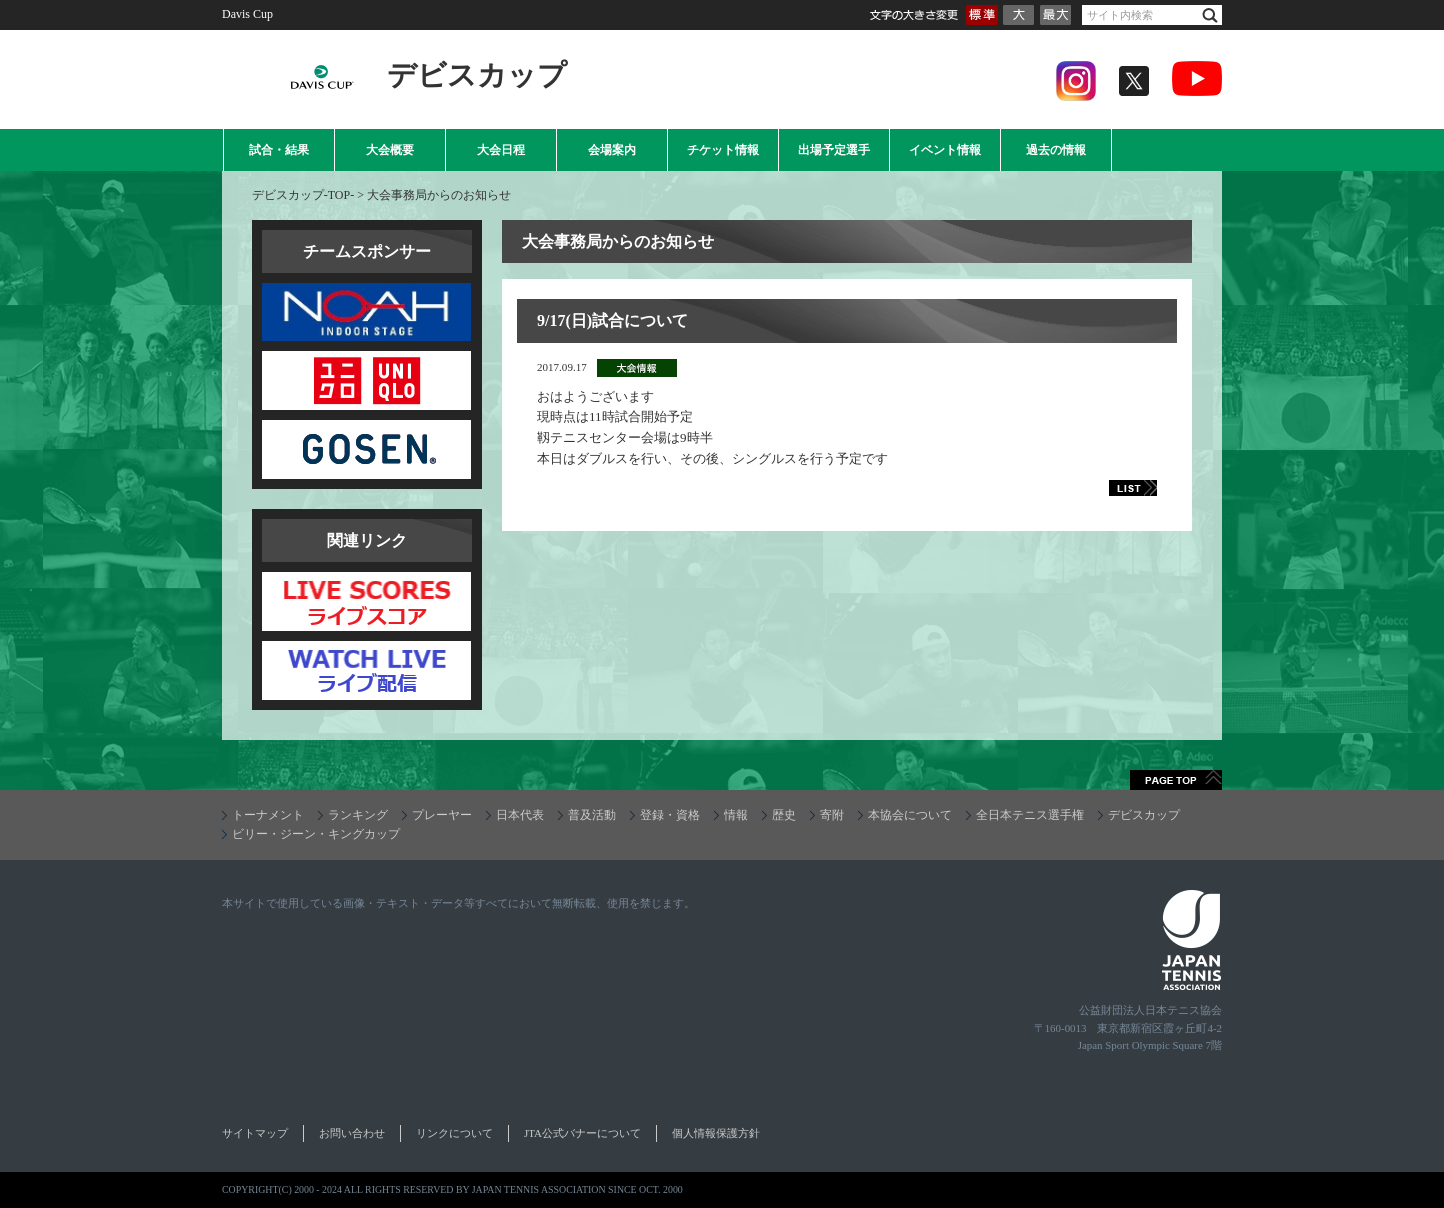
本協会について (910, 815)
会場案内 (612, 150)
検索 (1210, 15)
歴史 (784, 815)
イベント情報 (945, 150)
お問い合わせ (352, 1133)
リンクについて (454, 1133)
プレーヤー (442, 815)
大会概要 (390, 150)
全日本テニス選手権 (1030, 815)
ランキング (358, 815)
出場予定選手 (834, 150)
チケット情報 (723, 150)
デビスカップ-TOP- (303, 195)
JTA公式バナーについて (582, 1133)
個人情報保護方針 (716, 1133)
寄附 (832, 815)
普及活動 (592, 815)
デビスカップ (1144, 815)
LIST (1111, 488)
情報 (736, 815)
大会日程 (501, 150)
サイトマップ (255, 1133)
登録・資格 (670, 815)
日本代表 (520, 815)
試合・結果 (279, 150)
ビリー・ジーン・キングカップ (316, 834)
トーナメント (268, 815)
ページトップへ (1176, 780)
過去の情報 (1056, 150)
